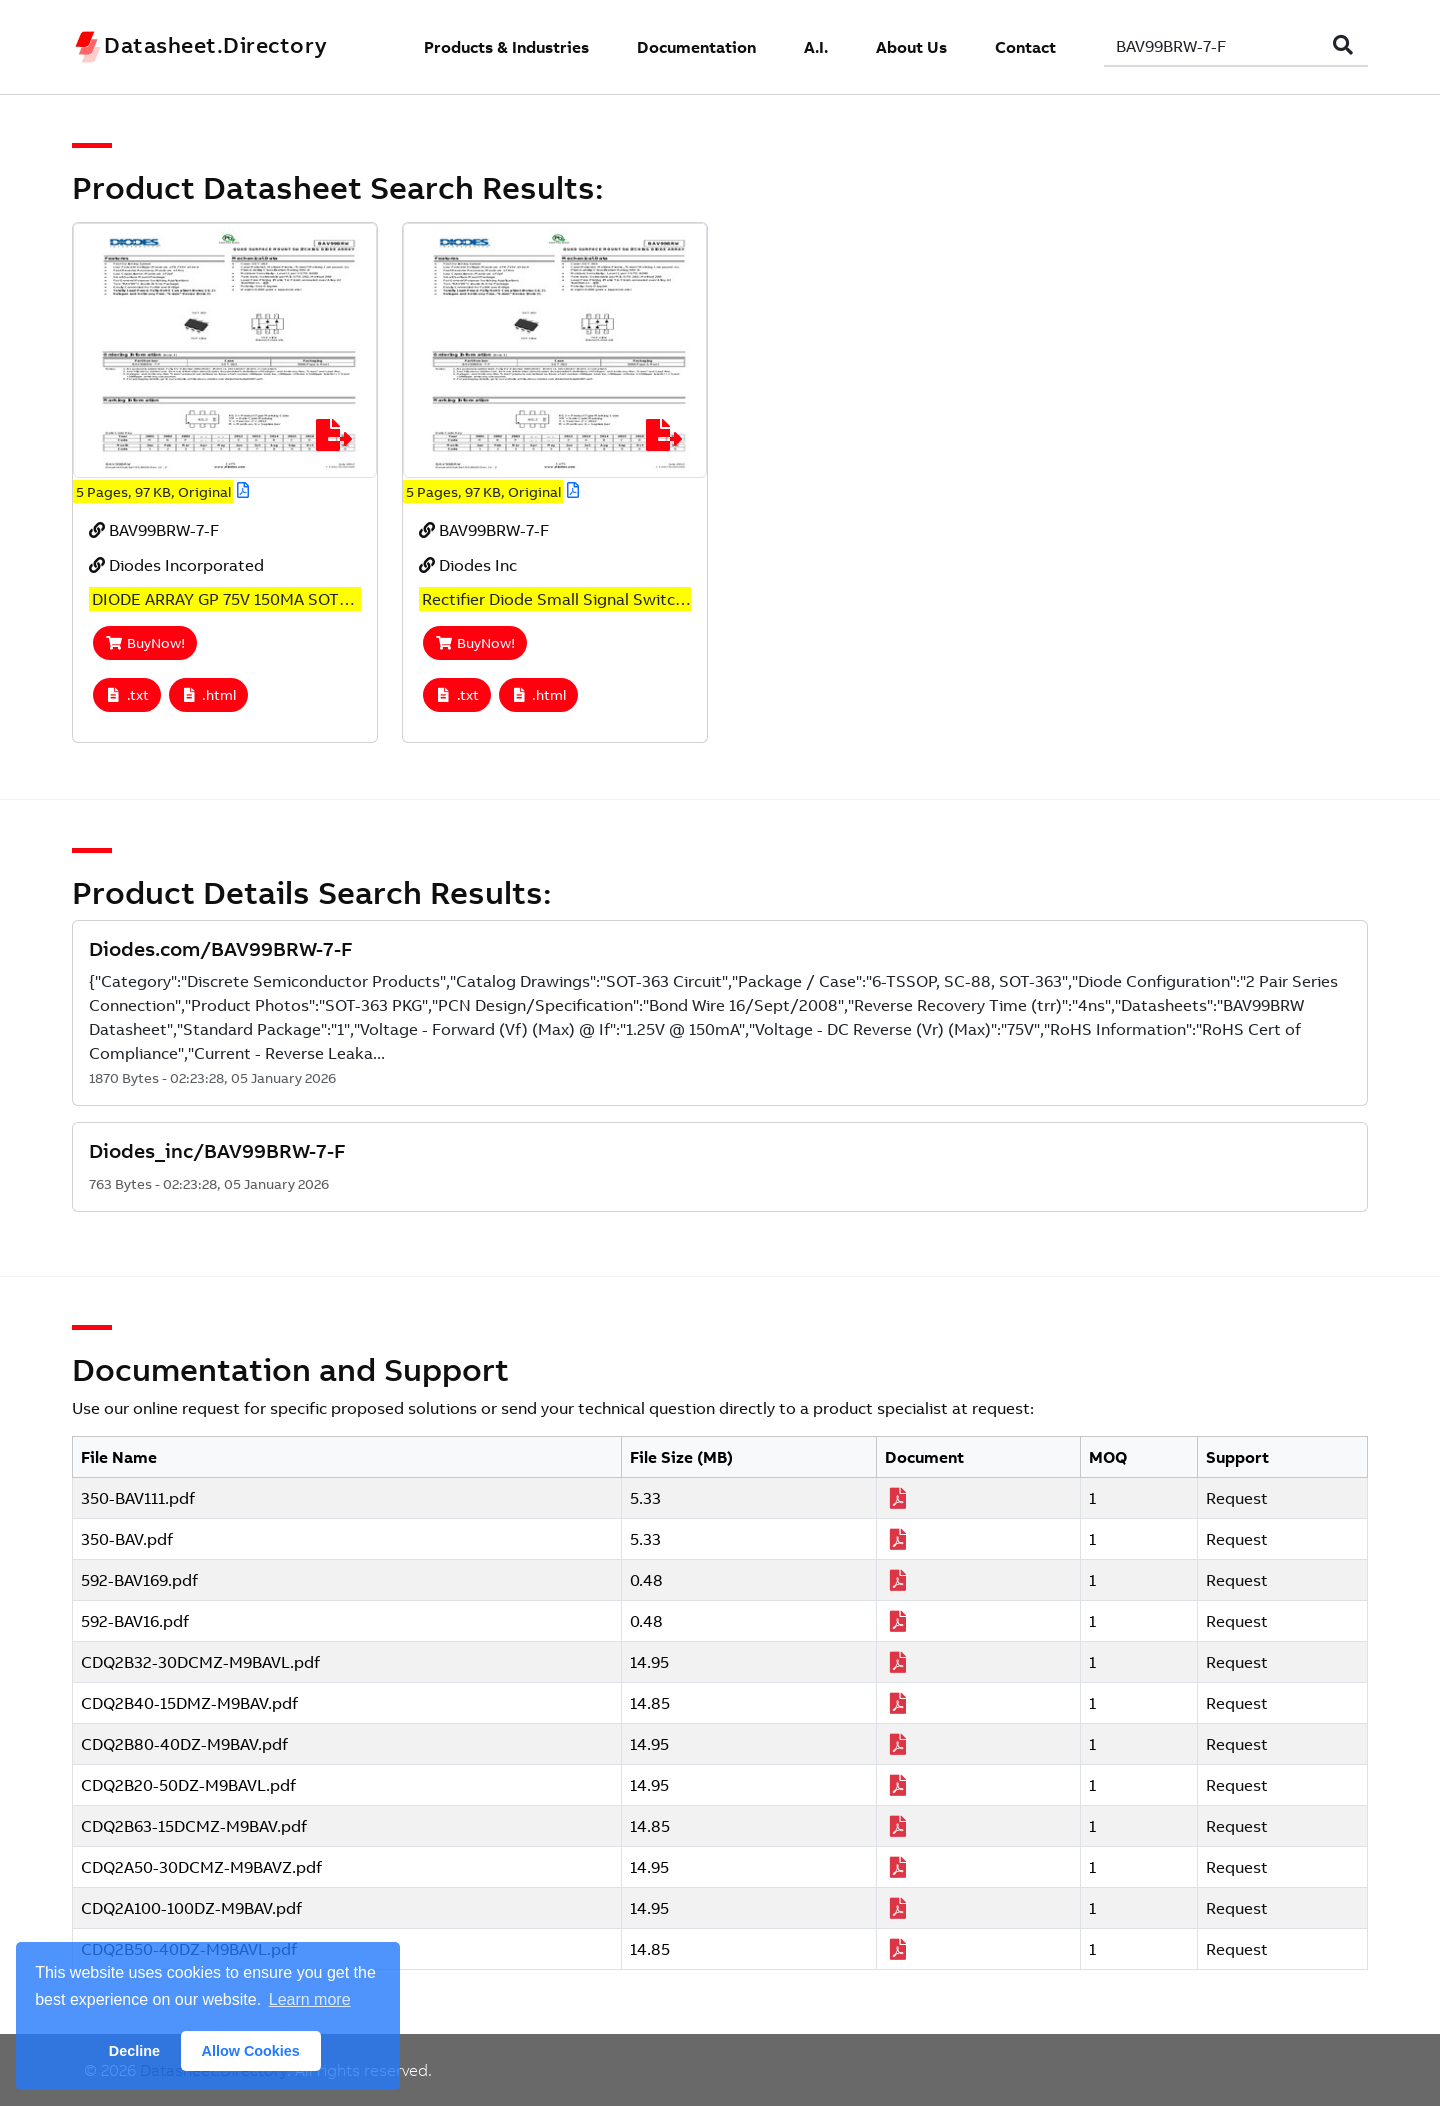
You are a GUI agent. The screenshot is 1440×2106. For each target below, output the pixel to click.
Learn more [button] (310, 1999)
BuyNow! (145, 643)
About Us (911, 47)
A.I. (816, 47)
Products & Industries (506, 47)
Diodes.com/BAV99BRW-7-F (221, 948)
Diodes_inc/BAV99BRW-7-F (217, 1150)
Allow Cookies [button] (251, 2051)
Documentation (696, 47)
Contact (1025, 47)
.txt (127, 695)
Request (1237, 1498)
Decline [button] (134, 2051)
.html (209, 695)
